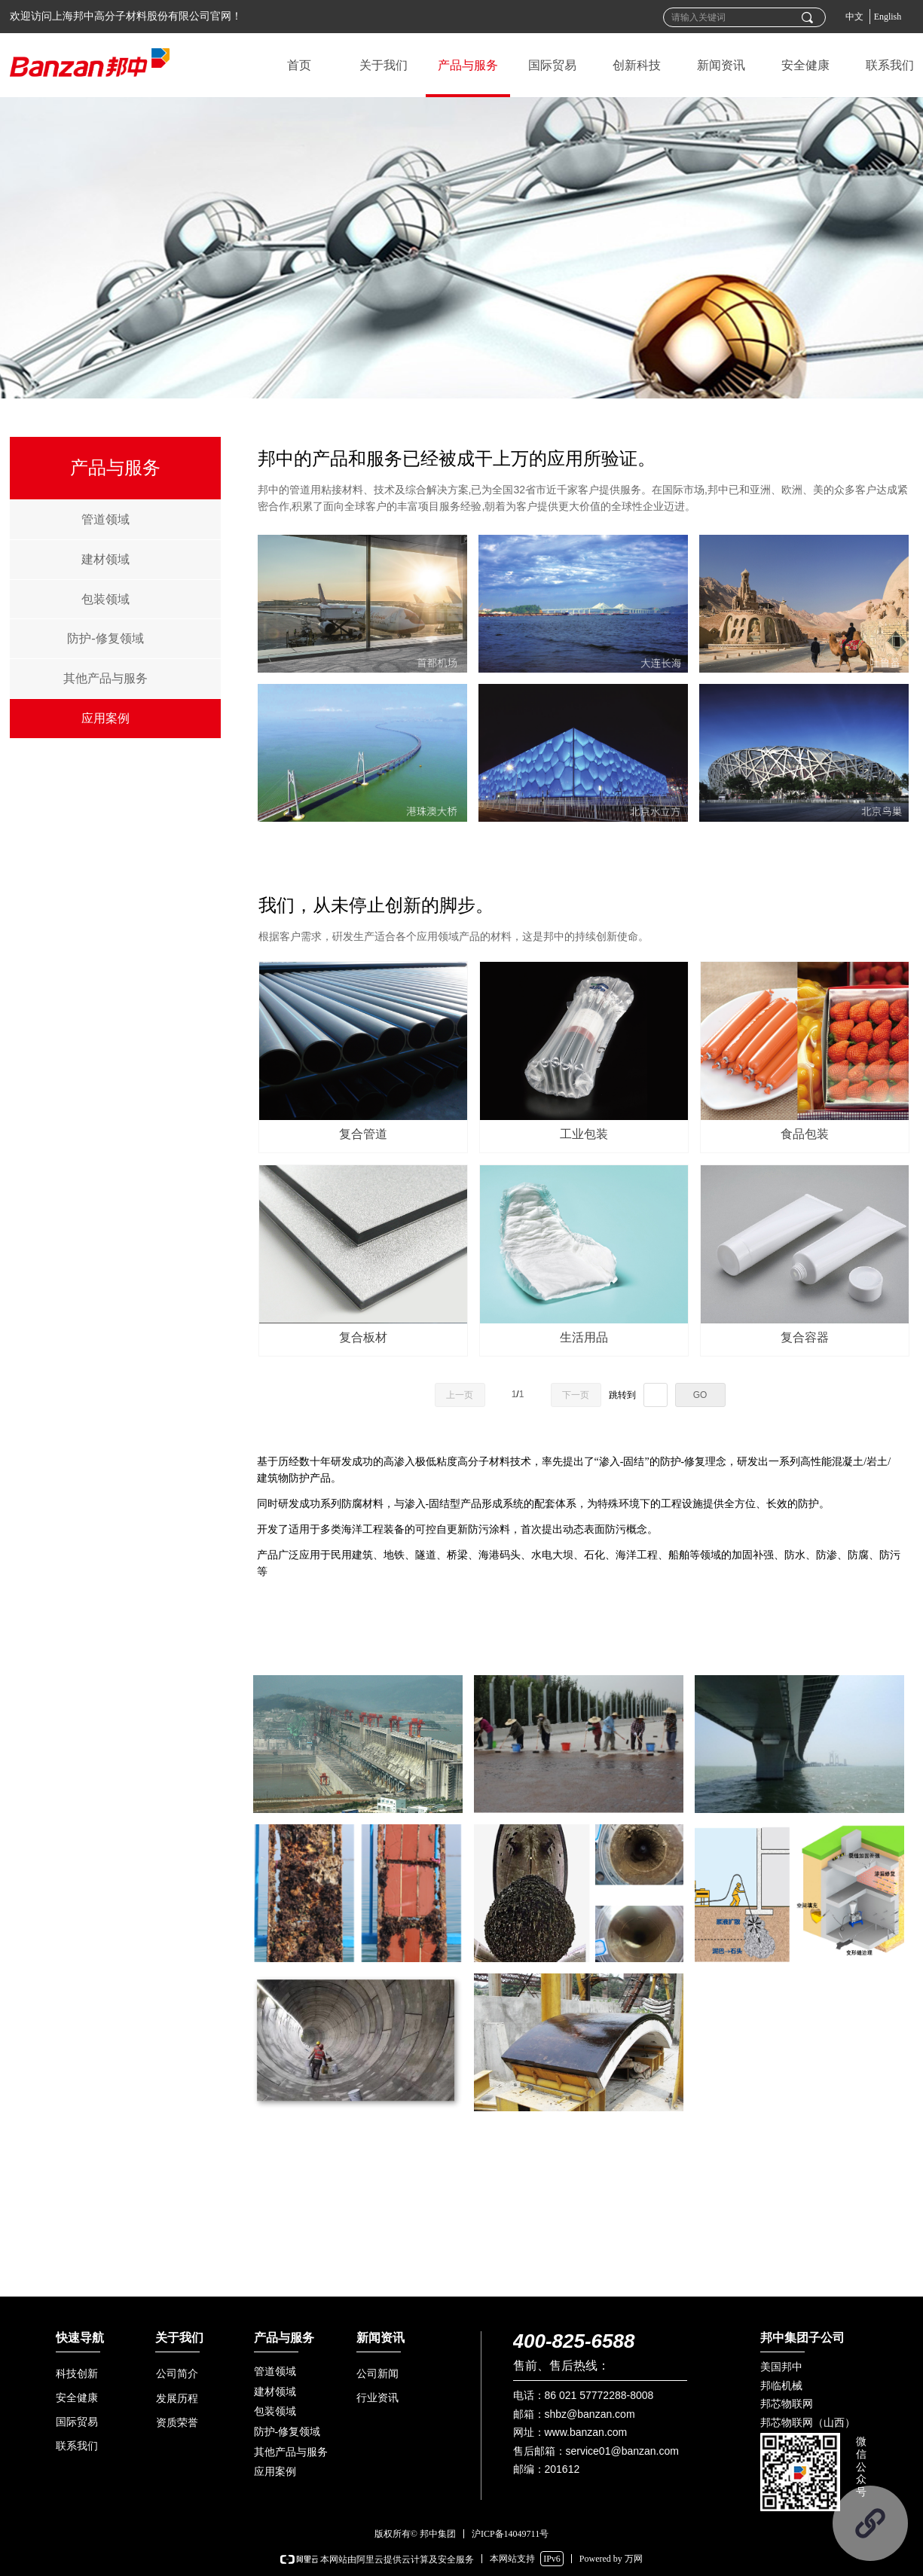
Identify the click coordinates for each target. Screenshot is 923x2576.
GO (700, 1395)
